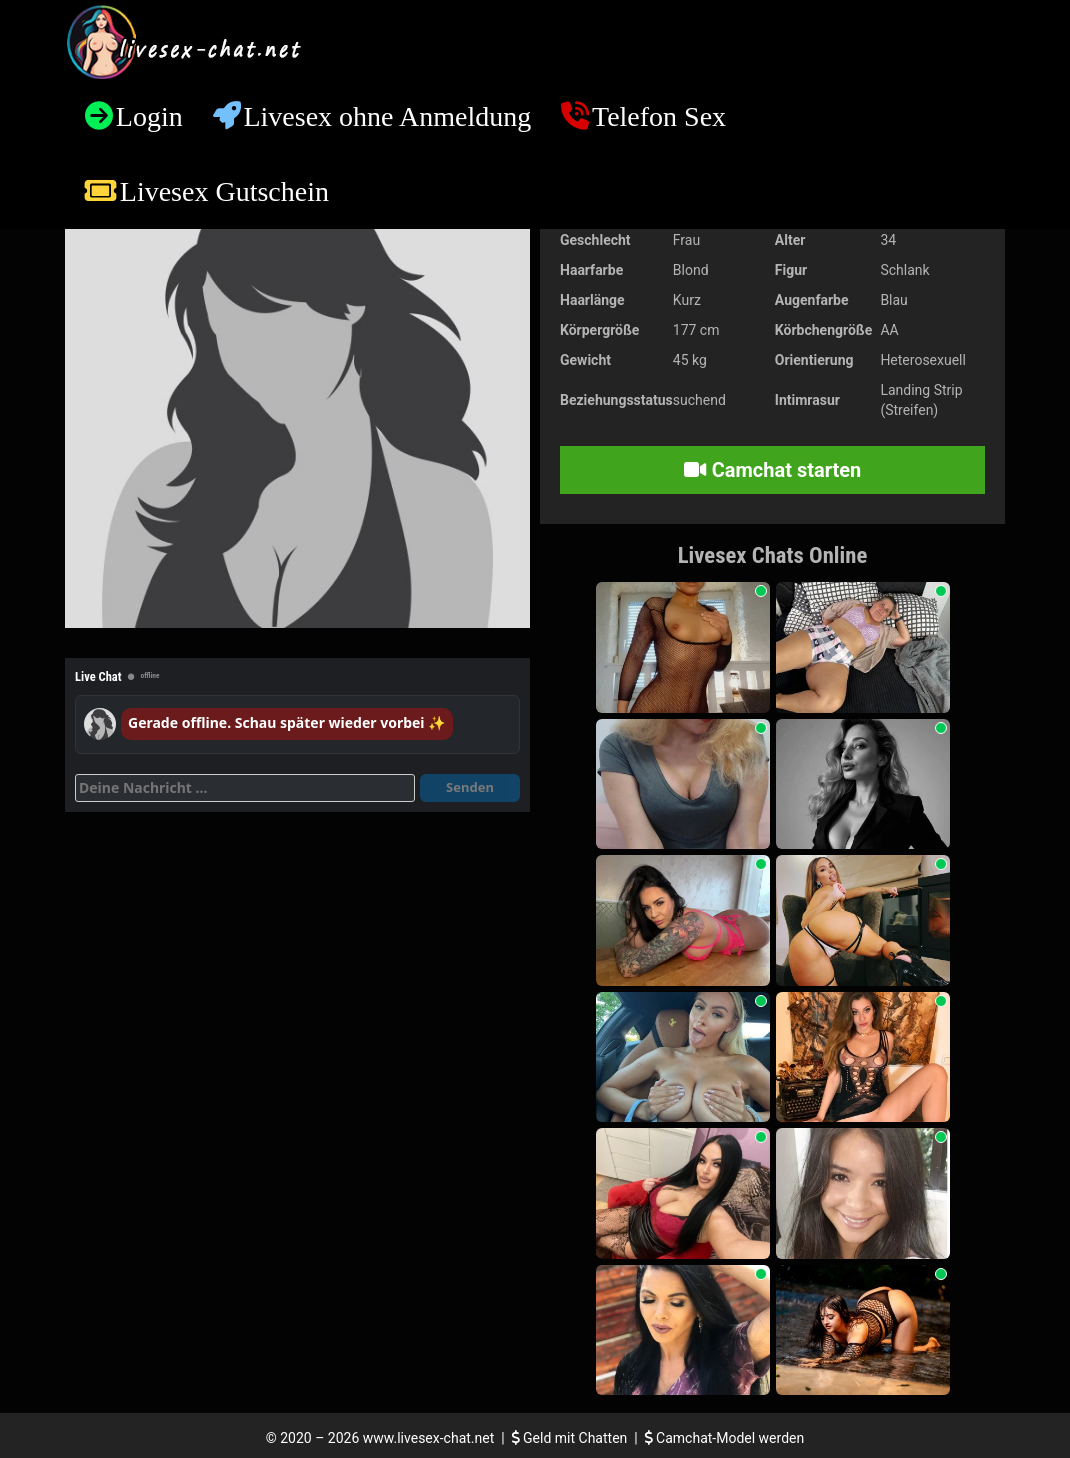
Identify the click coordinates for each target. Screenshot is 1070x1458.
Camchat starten (772, 470)
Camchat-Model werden (725, 1438)
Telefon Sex (659, 116)
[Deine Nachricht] (245, 788)
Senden (470, 787)
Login (149, 116)
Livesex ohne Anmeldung (387, 116)
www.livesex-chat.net (428, 1438)
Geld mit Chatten (571, 1438)
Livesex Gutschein (224, 191)
